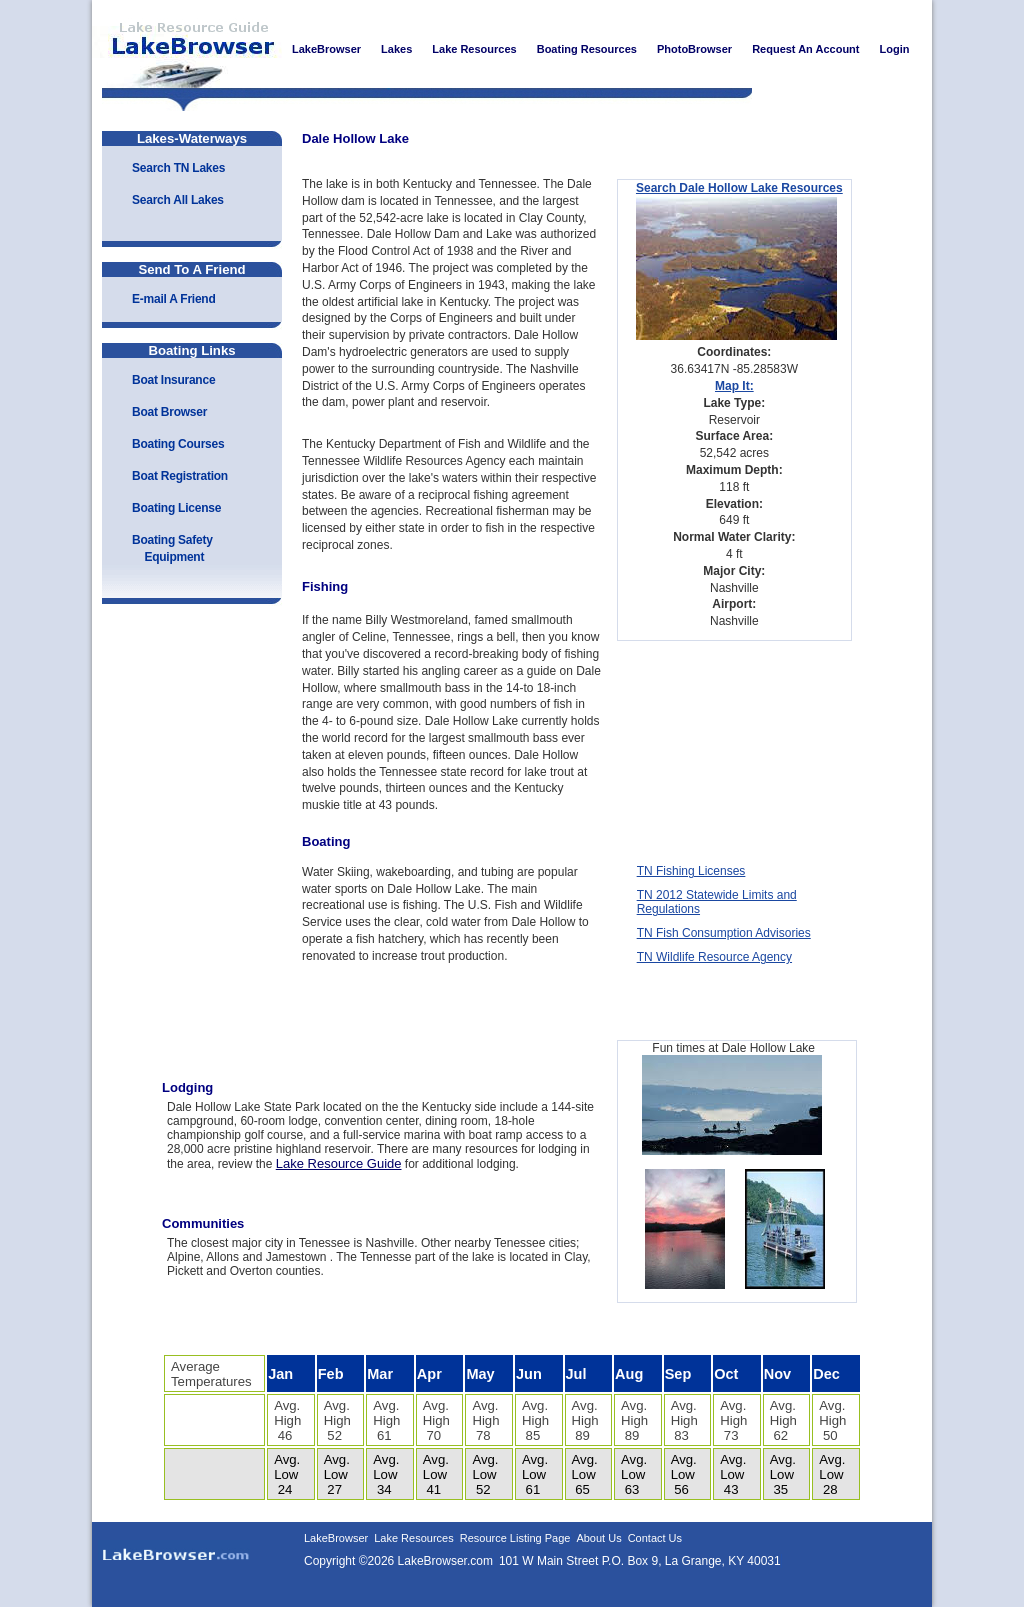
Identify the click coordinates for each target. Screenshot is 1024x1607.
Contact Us (655, 1538)
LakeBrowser (187, 49)
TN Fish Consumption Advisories (724, 933)
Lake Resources (414, 1538)
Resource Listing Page (515, 1538)
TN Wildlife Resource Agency (714, 957)
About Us (598, 1538)
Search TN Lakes (178, 168)
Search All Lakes (178, 200)
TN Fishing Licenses (691, 871)
